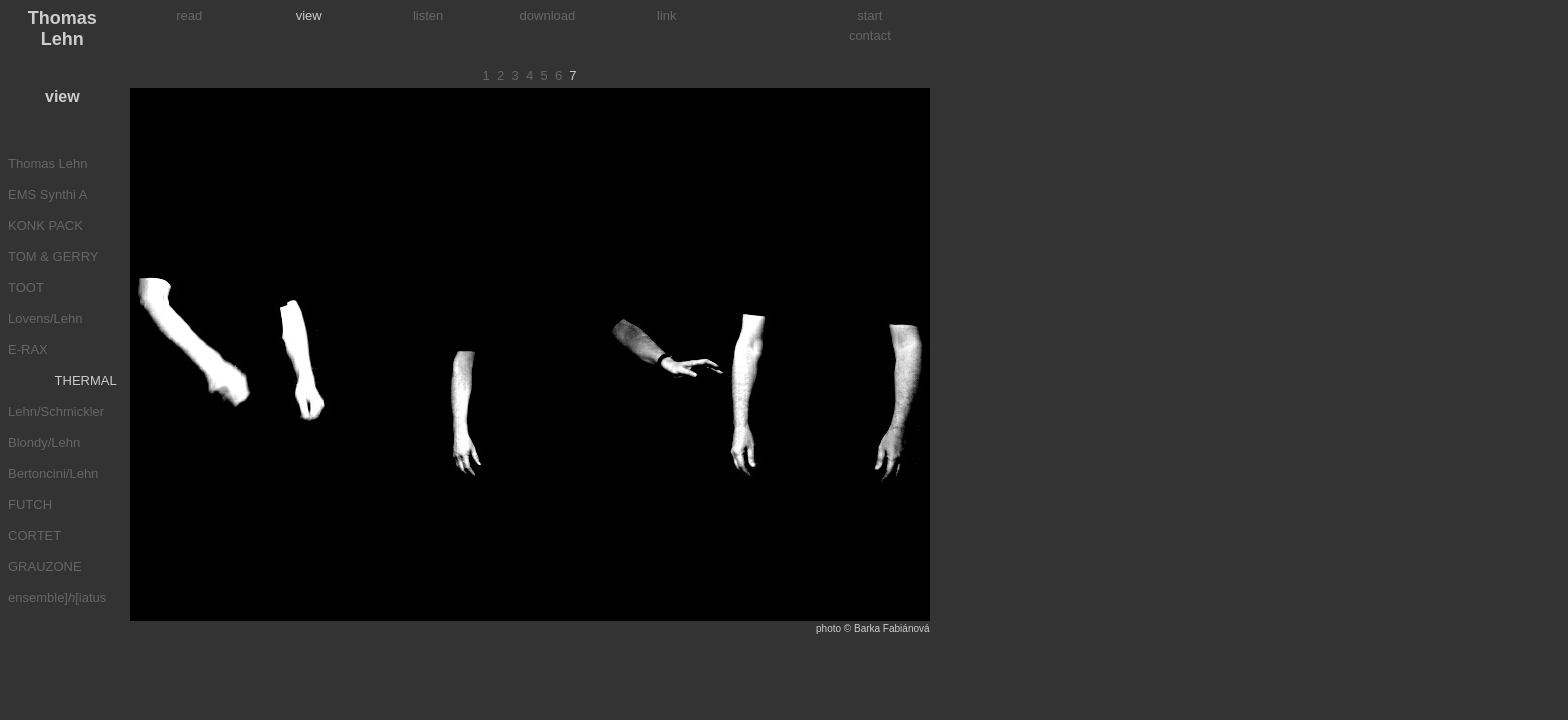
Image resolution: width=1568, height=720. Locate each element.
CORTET (34, 535)
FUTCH (30, 504)
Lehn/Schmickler (56, 411)
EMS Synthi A (47, 194)
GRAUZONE (45, 566)
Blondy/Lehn (44, 442)
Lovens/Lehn (45, 318)
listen (428, 15)
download (548, 15)
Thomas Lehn (48, 163)
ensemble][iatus (57, 597)
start (869, 15)
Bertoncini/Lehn (53, 473)
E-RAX (28, 349)
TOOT (26, 287)
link (667, 15)
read (189, 15)
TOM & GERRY (53, 256)
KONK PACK (45, 225)
